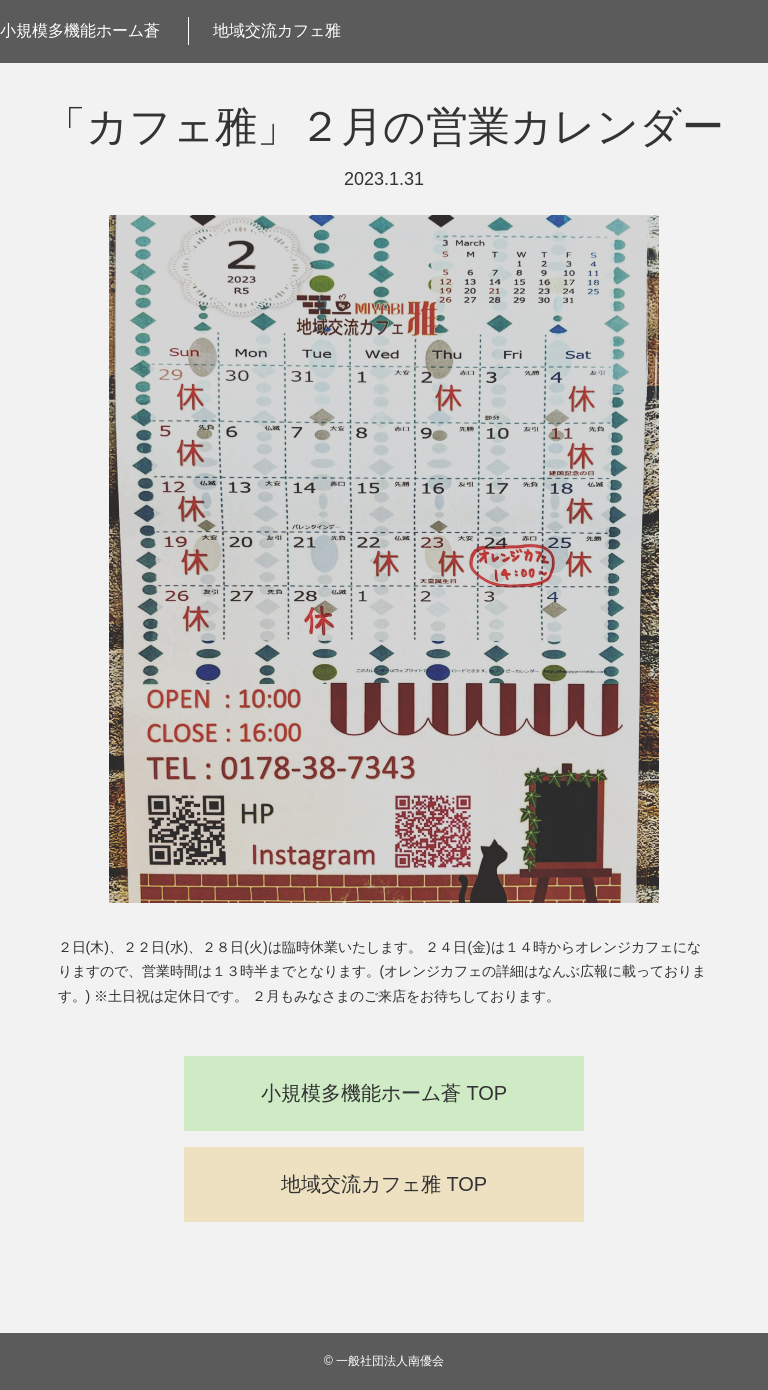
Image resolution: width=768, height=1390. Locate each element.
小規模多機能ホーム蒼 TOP (384, 1093)
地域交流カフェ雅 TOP (384, 1184)
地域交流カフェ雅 (277, 30)
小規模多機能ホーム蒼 (80, 30)
